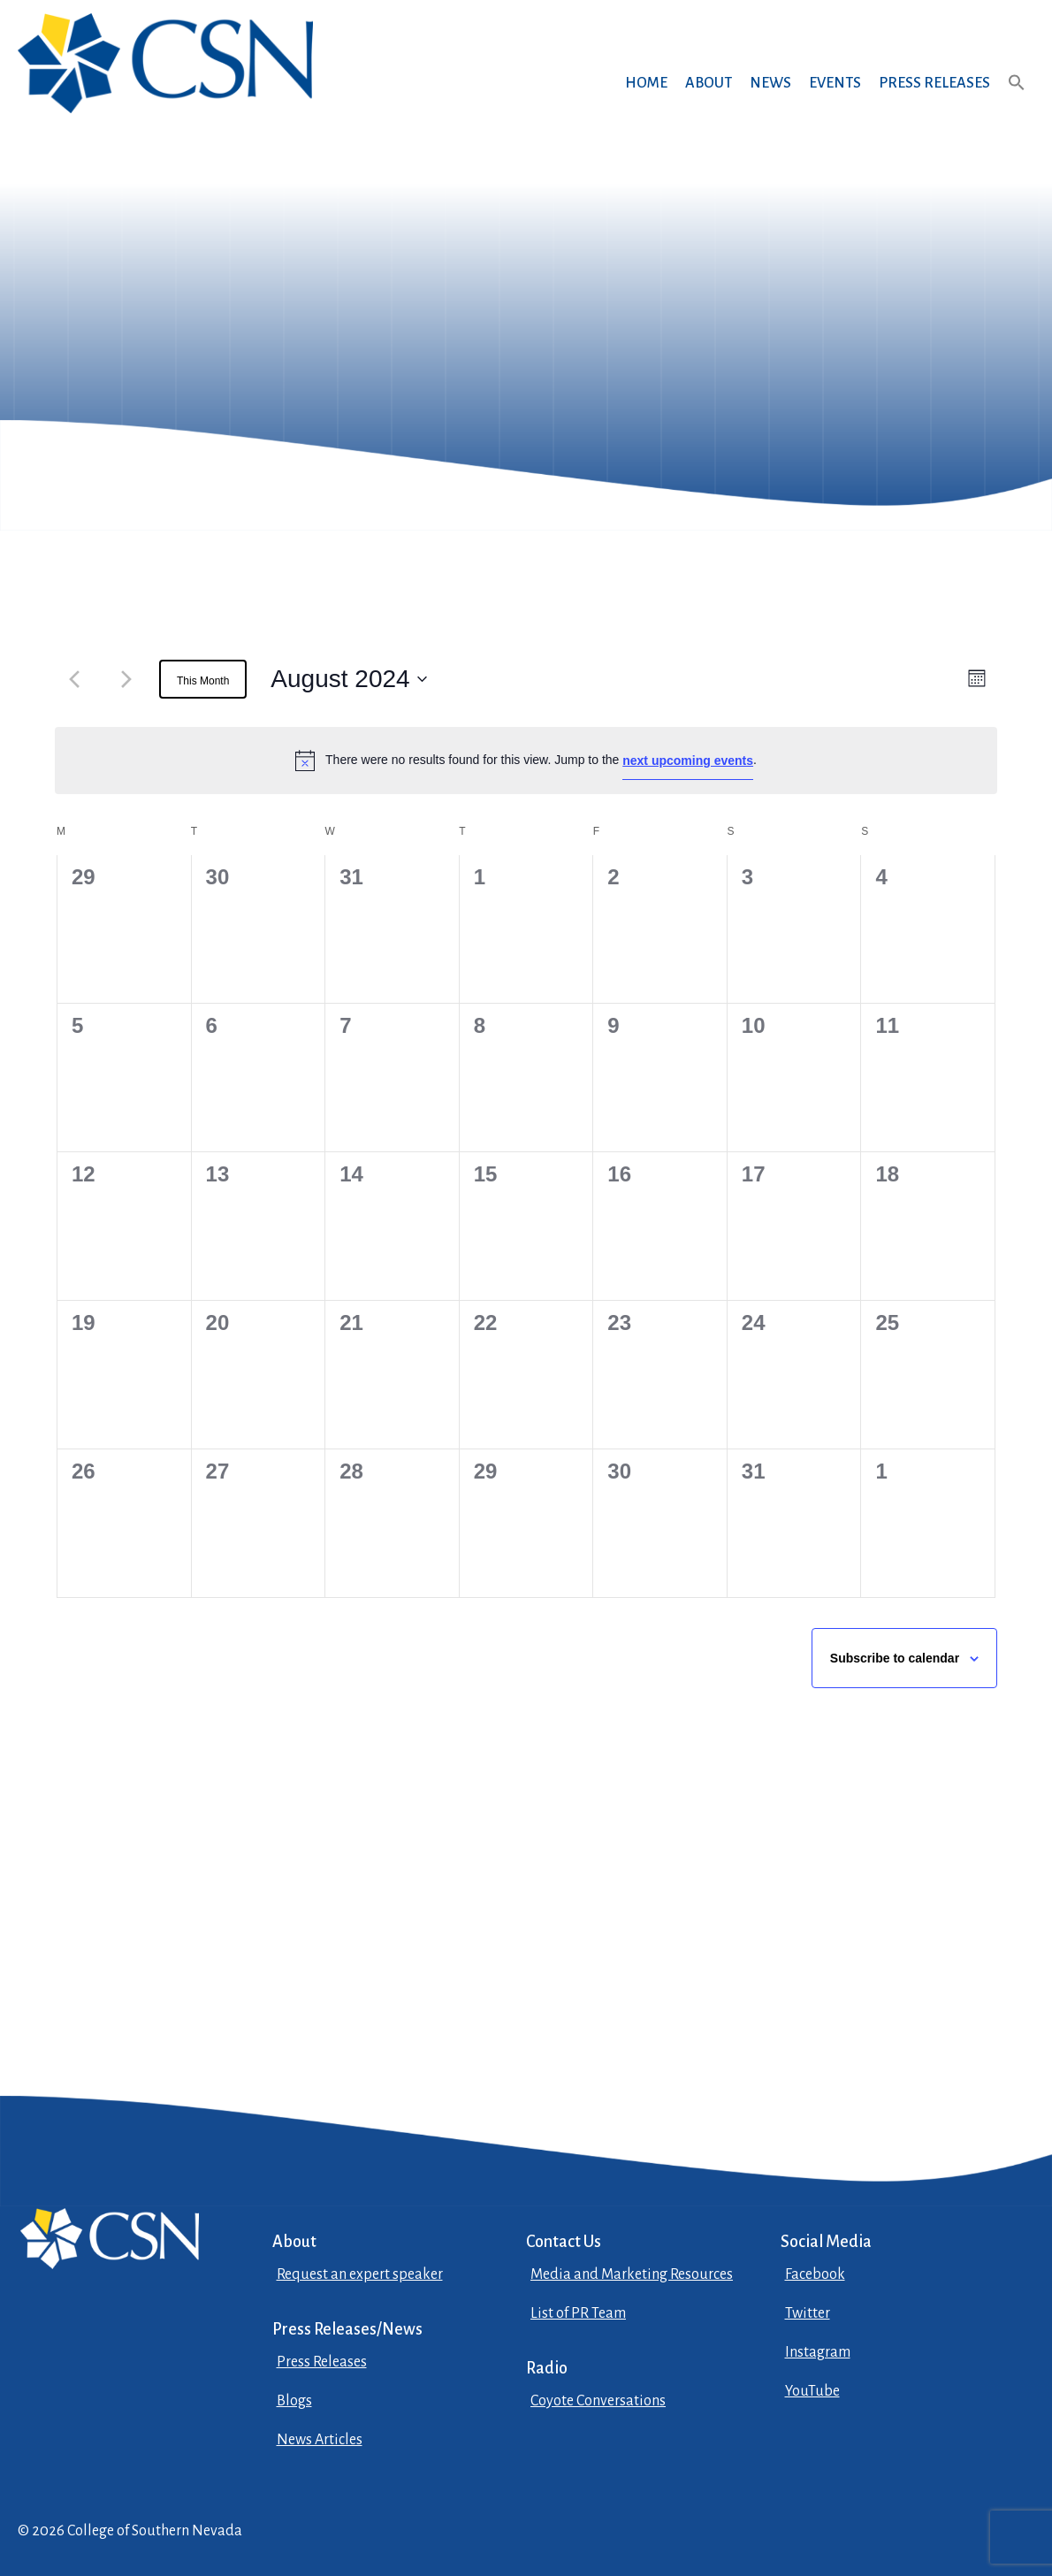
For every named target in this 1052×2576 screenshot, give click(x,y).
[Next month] (126, 679)
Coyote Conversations (598, 2401)
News (770, 83)
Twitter (807, 2313)
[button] (1016, 99)
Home (646, 83)
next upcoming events (687, 760)
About (708, 83)
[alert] (526, 760)
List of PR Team (578, 2313)
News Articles (319, 2440)
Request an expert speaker (360, 2274)
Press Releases (934, 83)
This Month (203, 681)
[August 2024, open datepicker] (348, 679)
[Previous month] (74, 679)
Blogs (294, 2401)
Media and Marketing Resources (631, 2274)
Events (835, 83)
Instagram (817, 2352)
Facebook (815, 2274)
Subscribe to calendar (894, 1658)
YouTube (812, 2391)
